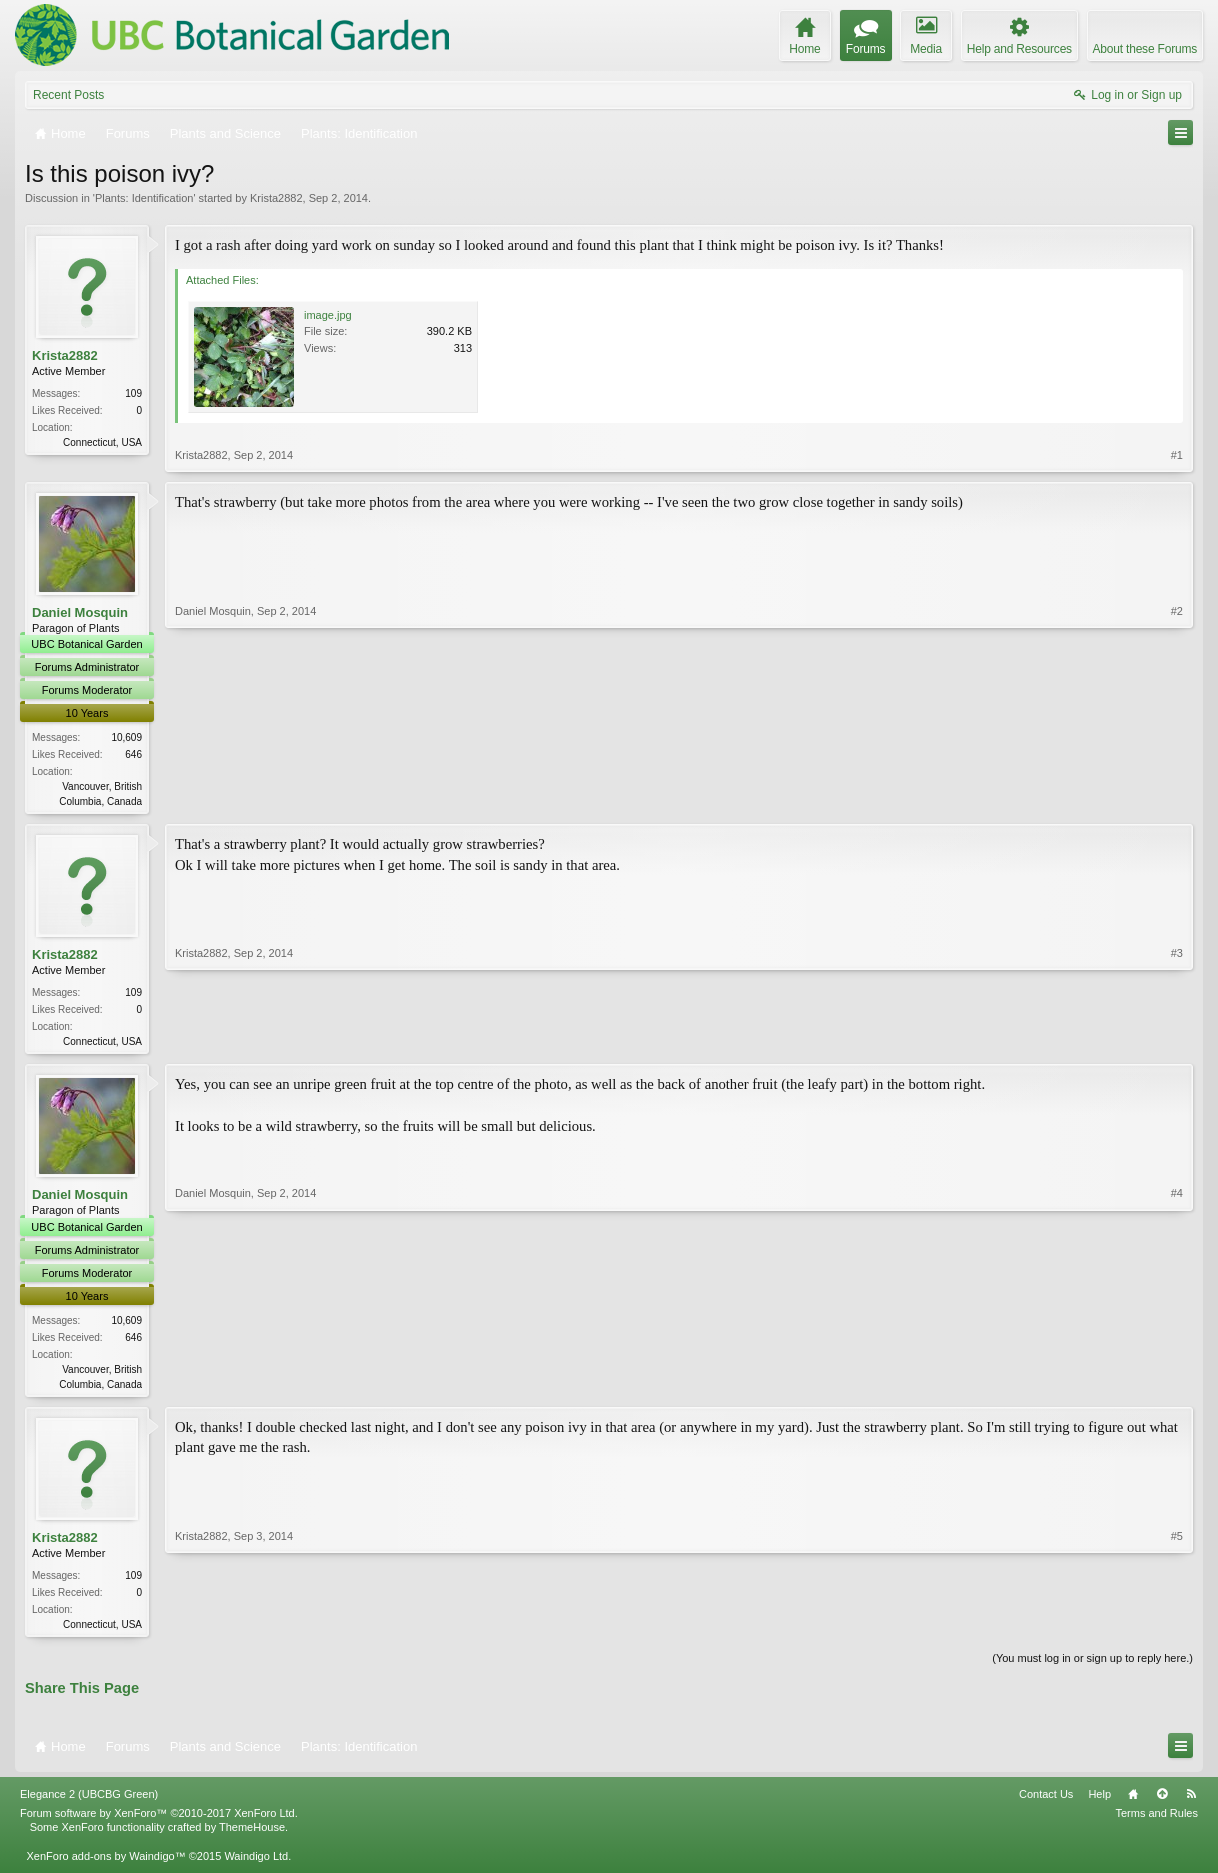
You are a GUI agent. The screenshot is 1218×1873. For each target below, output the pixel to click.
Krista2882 (276, 198)
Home (1133, 1802)
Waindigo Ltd (256, 1863)
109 (133, 393)
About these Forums (1145, 49)
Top (1162, 1802)
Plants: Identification (144, 198)
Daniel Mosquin (80, 612)
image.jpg (328, 315)
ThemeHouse (252, 1835)
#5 (1177, 1627)
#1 (1177, 455)
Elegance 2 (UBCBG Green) (89, 1802)
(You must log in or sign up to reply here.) (1092, 1665)
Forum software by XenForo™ (159, 1821)
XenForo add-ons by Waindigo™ (105, 1863)
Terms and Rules (1156, 1821)
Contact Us (1046, 1802)
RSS (1191, 1802)
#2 (1177, 799)
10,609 (126, 737)
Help (1099, 1802)
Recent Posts (68, 95)
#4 (1177, 1385)
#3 (1177, 1041)
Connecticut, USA (102, 442)
